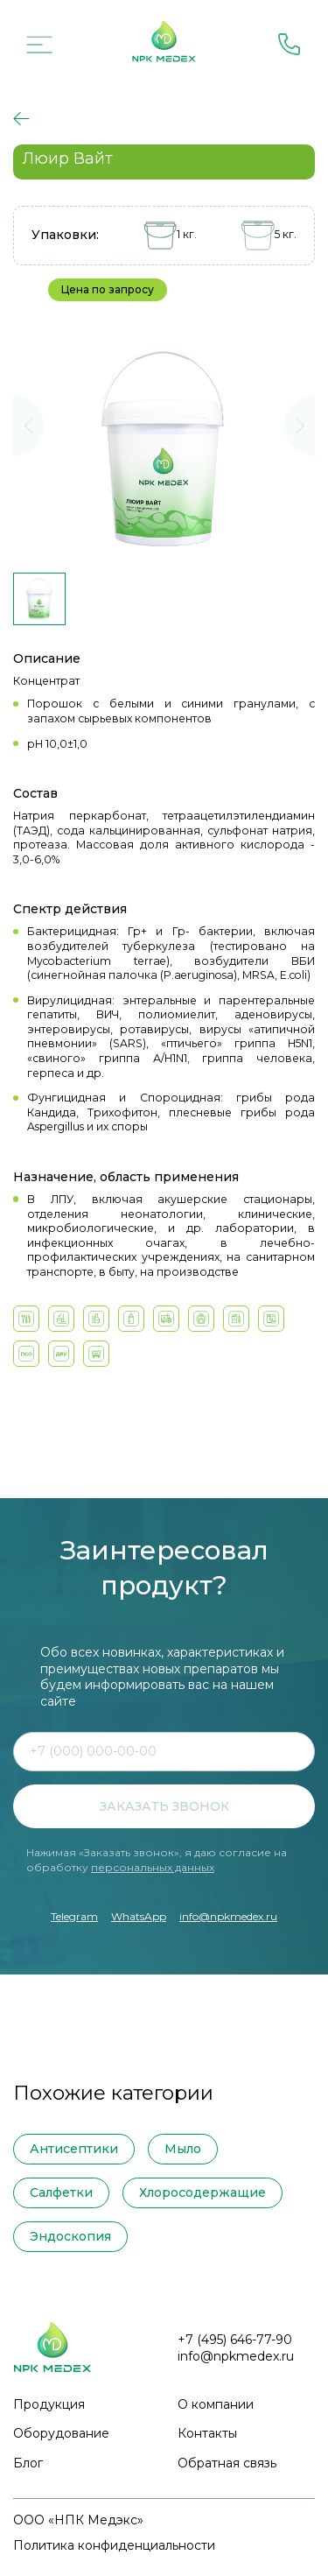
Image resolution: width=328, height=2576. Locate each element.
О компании (216, 2404)
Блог (28, 2463)
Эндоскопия (70, 2236)
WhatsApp (138, 1916)
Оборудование (61, 2433)
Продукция (49, 2404)
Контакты (207, 2433)
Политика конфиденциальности (114, 2545)
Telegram (74, 1916)
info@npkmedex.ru (228, 1916)
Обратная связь (227, 2463)
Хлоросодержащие (202, 2192)
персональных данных (152, 1867)
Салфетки (61, 2192)
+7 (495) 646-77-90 (235, 2339)
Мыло (182, 2149)
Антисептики (74, 2149)
